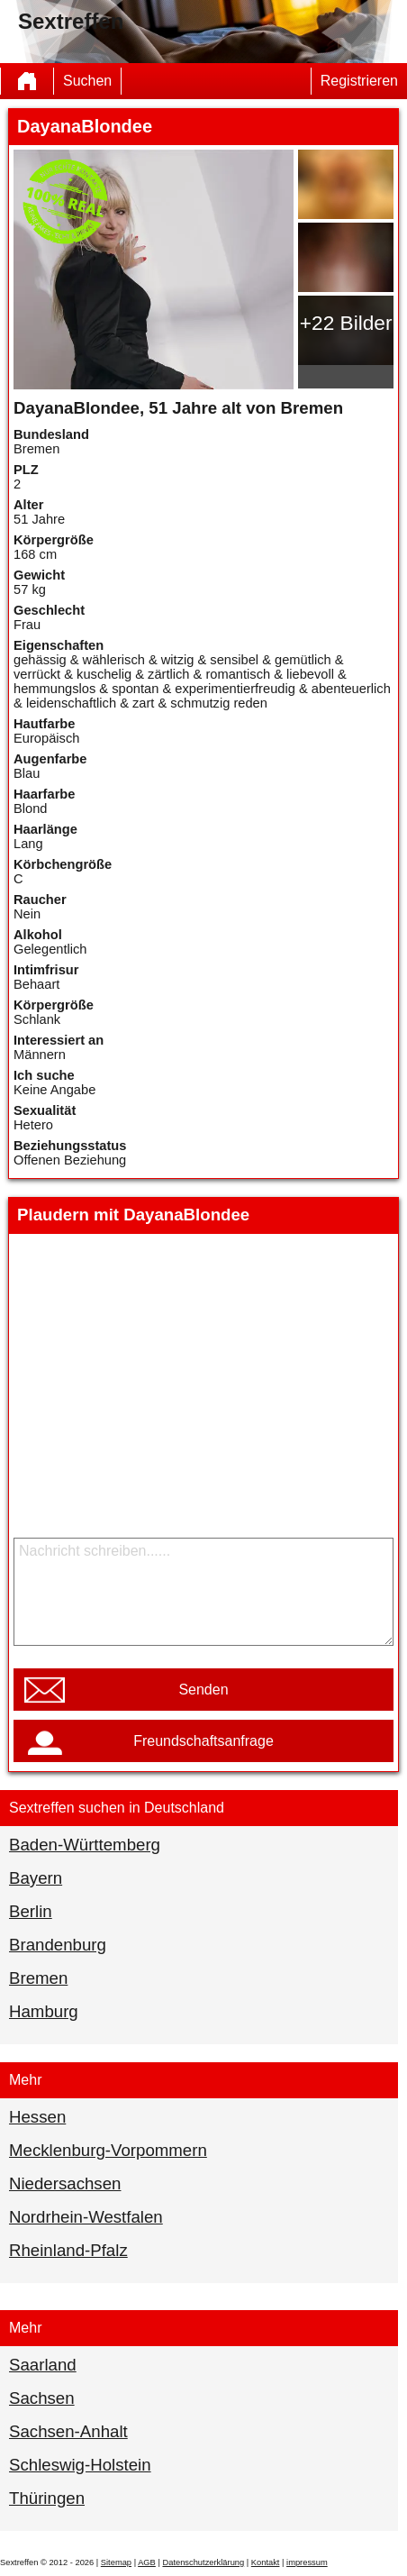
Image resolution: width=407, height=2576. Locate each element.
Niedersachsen (65, 2183)
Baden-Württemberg (84, 1844)
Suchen (87, 80)
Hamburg (43, 2011)
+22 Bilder (346, 322)
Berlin (30, 1911)
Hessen (37, 2116)
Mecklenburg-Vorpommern (108, 2150)
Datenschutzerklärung (203, 2562)
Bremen (38, 1978)
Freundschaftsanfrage (203, 1741)
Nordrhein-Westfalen (86, 2216)
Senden (203, 1689)
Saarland (43, 2364)
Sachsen (42, 2398)
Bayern (35, 1877)
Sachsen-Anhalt (68, 2431)
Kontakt (265, 2562)
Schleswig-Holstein (80, 2464)
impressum (307, 2562)
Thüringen (47, 2498)
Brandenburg (57, 1944)
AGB (147, 2562)
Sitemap (116, 2562)
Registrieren (359, 80)
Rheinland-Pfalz (68, 2250)
